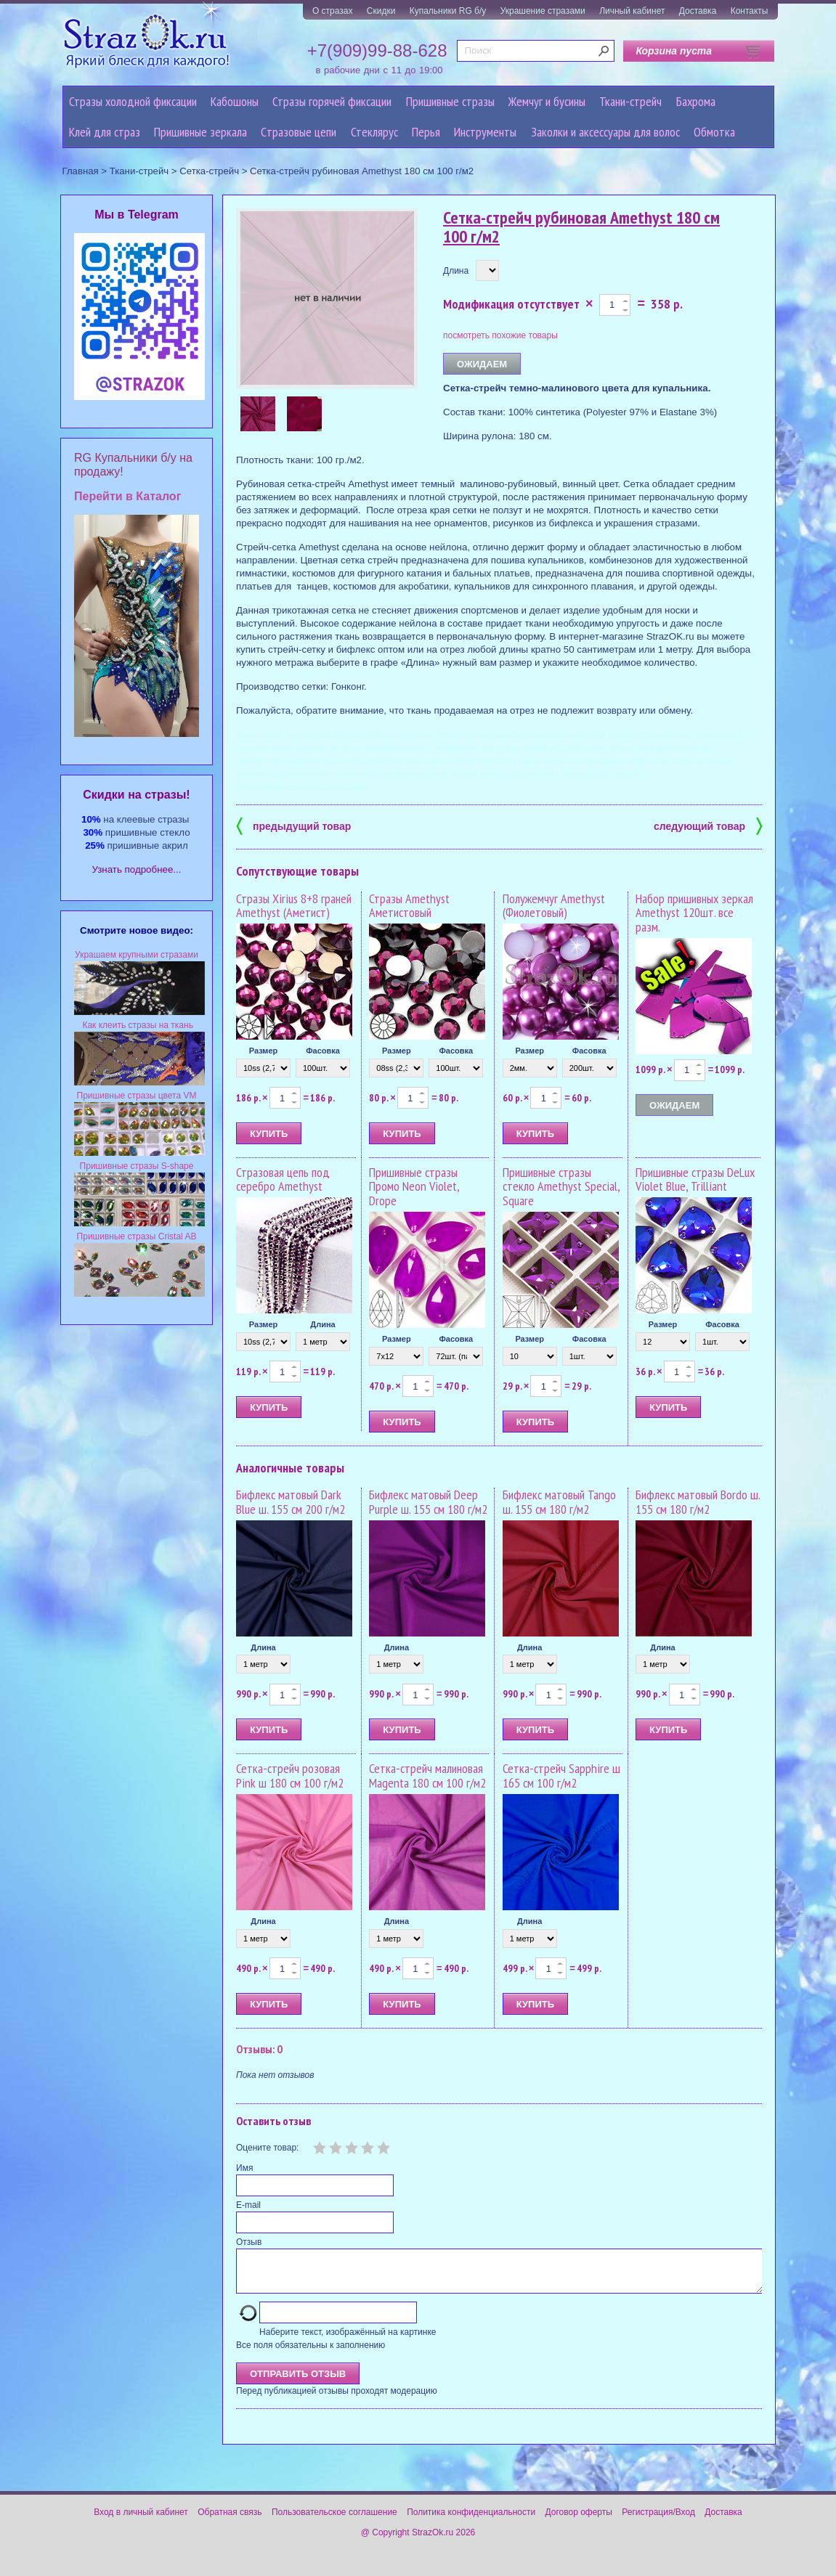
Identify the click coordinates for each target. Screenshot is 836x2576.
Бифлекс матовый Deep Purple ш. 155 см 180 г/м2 (428, 1501)
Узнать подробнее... (137, 869)
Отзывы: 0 (259, 2049)
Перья (426, 131)
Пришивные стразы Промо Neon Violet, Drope (414, 1187)
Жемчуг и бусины (546, 101)
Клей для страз (104, 131)
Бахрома (695, 101)
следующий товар (708, 825)
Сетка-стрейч (209, 171)
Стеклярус (374, 131)
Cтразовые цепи (298, 131)
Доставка (698, 11)
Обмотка (714, 131)
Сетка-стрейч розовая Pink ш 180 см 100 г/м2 (290, 1775)
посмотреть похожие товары (500, 335)
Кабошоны (235, 101)
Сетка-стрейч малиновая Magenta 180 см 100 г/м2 (427, 1775)
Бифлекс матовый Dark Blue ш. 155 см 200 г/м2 (290, 1501)
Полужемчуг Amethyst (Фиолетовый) (554, 905)
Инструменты (485, 131)
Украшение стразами (542, 11)
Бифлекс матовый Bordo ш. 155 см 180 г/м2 (698, 1501)
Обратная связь (229, 2521)
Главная (80, 171)
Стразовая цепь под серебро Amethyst (283, 1179)
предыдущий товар (293, 825)
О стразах (332, 11)
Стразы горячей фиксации (331, 101)
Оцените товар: (267, 2148)
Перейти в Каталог (127, 496)
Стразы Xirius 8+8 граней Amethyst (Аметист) (294, 905)
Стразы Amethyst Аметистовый (409, 905)
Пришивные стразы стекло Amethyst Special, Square (561, 1187)
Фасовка (323, 1050)
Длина (455, 271)
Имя (244, 2168)
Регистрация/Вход (658, 2521)
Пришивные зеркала (200, 131)
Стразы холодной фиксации (133, 101)
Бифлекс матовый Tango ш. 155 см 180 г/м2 (559, 1501)
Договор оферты (578, 2521)
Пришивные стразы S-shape (137, 1166)
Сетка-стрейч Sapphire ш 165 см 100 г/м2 (561, 1775)
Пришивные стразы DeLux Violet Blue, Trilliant (695, 1179)
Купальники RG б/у (448, 11)
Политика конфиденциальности (471, 2521)
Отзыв (248, 2242)
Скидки (381, 11)
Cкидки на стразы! (136, 794)
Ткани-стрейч (630, 101)
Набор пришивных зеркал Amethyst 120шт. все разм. (694, 913)
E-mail (248, 2205)
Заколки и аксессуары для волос (605, 131)
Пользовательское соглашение (334, 2521)
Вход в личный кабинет (141, 2521)
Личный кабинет (632, 11)
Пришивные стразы (450, 101)
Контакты (749, 11)
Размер (263, 1050)
